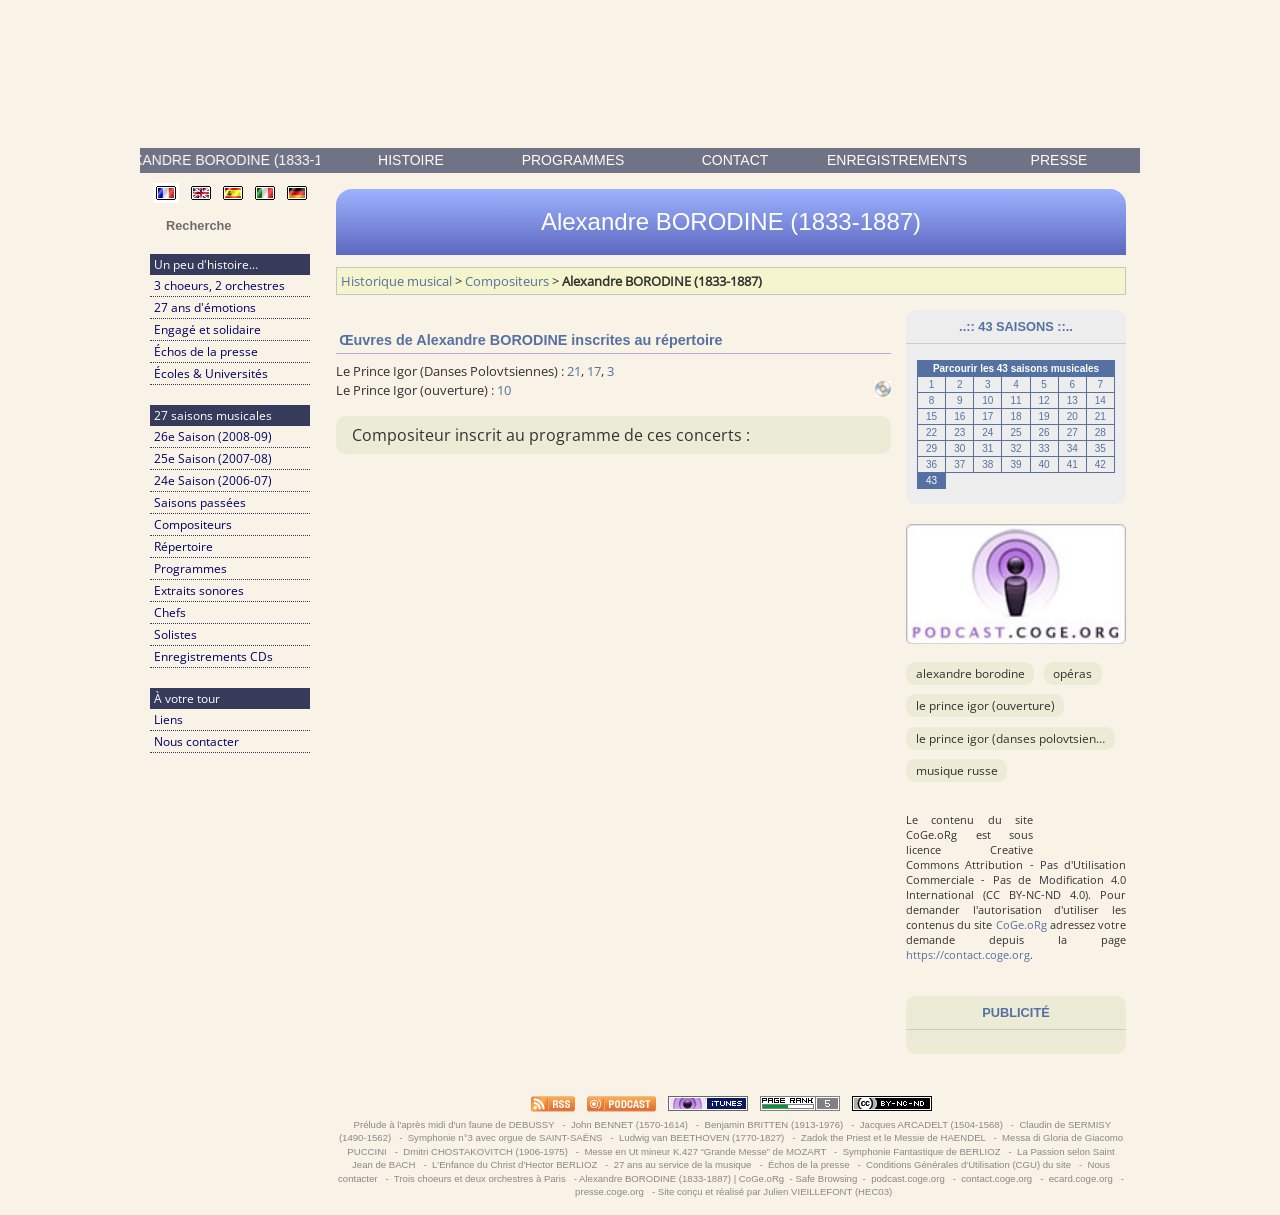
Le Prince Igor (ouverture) (985, 705)
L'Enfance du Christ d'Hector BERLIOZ (514, 1164)
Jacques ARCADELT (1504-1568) (931, 1124)
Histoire (411, 160)
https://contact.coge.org (968, 954)
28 (1100, 432)
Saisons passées (200, 502)
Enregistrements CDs (213, 656)
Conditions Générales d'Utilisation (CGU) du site (968, 1164)
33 (1044, 448)
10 (987, 400)
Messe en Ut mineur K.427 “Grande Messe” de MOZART (705, 1151)
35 (1100, 448)
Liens (168, 719)
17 (987, 416)
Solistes (175, 634)
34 (1072, 448)
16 (959, 416)
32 (1015, 448)
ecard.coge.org (1080, 1178)
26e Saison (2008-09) (213, 436)
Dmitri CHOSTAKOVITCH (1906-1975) (486, 1151)
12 (1044, 400)
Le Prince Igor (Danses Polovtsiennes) (1018, 738)
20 (1072, 416)
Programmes (573, 160)
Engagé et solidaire (207, 329)
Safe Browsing (826, 1178)
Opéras (1072, 673)
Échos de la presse (206, 351)
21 (1100, 416)
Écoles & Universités (211, 373)
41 (1072, 464)
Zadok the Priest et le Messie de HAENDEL (893, 1137)
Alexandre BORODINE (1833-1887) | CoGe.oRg (681, 1178)
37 (959, 464)
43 (931, 480)
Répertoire (183, 546)
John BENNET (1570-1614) (629, 1124)
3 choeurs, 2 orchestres (219, 285)
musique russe (957, 770)
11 (1015, 400)
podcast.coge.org (907, 1178)
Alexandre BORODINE (970, 673)
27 (1072, 432)
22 (931, 432)
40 (1044, 464)
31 (987, 448)
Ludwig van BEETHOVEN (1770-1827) (701, 1137)
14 (1100, 400)
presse (1059, 160)
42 (1100, 464)
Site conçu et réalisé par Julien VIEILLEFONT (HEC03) (775, 1191)
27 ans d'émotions (205, 307)
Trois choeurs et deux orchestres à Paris (479, 1178)
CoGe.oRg (1021, 924)
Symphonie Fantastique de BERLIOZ (921, 1151)
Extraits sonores (199, 590)
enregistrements (897, 160)
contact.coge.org (997, 1178)
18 (1015, 416)
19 (1044, 416)
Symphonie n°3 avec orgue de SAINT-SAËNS (505, 1137)
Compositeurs (193, 524)
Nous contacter (196, 741)
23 (959, 432)
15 (931, 416)
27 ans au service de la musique (682, 1164)
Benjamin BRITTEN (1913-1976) (774, 1124)
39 (1015, 464)
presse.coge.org (609, 1191)
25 (1015, 432)
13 (1072, 400)
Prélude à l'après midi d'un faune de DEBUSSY (454, 1124)
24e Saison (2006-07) (213, 480)
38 (987, 464)
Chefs (170, 612)
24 (987, 432)
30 (959, 448)
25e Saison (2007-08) (213, 458)
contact (735, 160)
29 (931, 448)
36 (931, 464)
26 (1044, 432)
